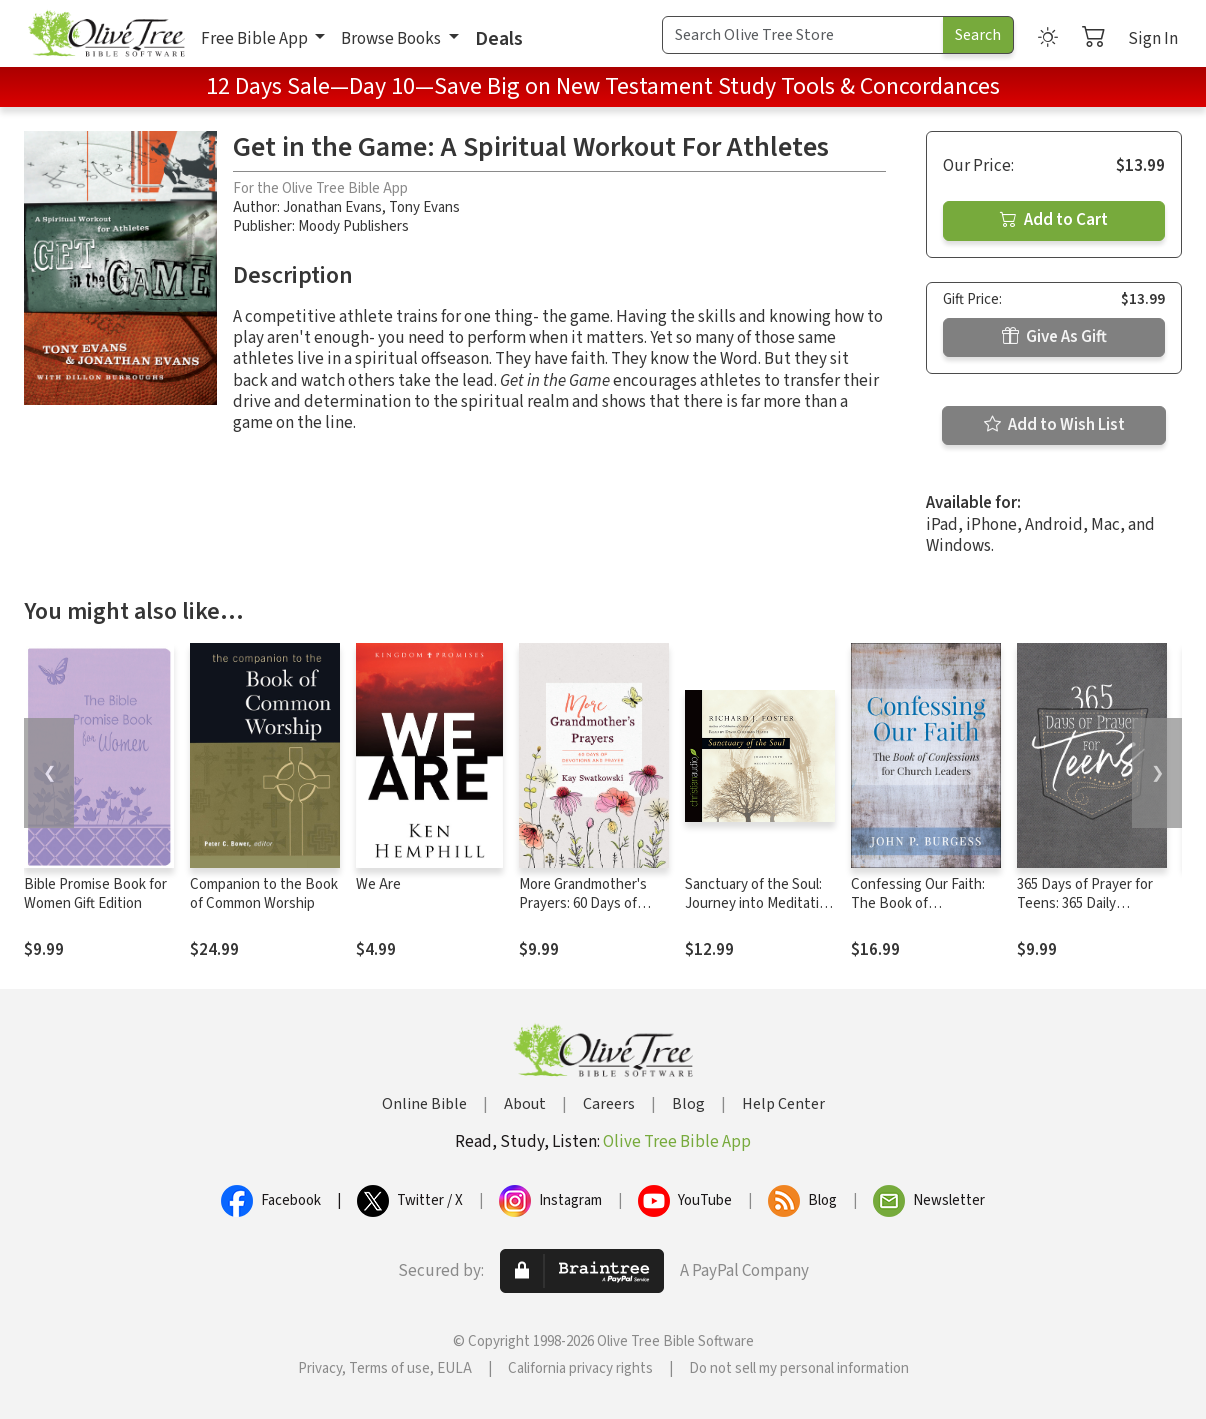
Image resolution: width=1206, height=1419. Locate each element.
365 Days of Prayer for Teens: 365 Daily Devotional (1085, 903)
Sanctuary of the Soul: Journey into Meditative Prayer (759, 903)
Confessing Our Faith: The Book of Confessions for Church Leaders (924, 913)
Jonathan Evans (332, 207)
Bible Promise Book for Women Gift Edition (95, 894)
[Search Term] (803, 35)
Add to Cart (1054, 220)
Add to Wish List (1054, 425)
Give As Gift (1054, 337)
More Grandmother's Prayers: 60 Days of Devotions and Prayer (586, 903)
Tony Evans (424, 207)
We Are (378, 884)
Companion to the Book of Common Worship (264, 894)
